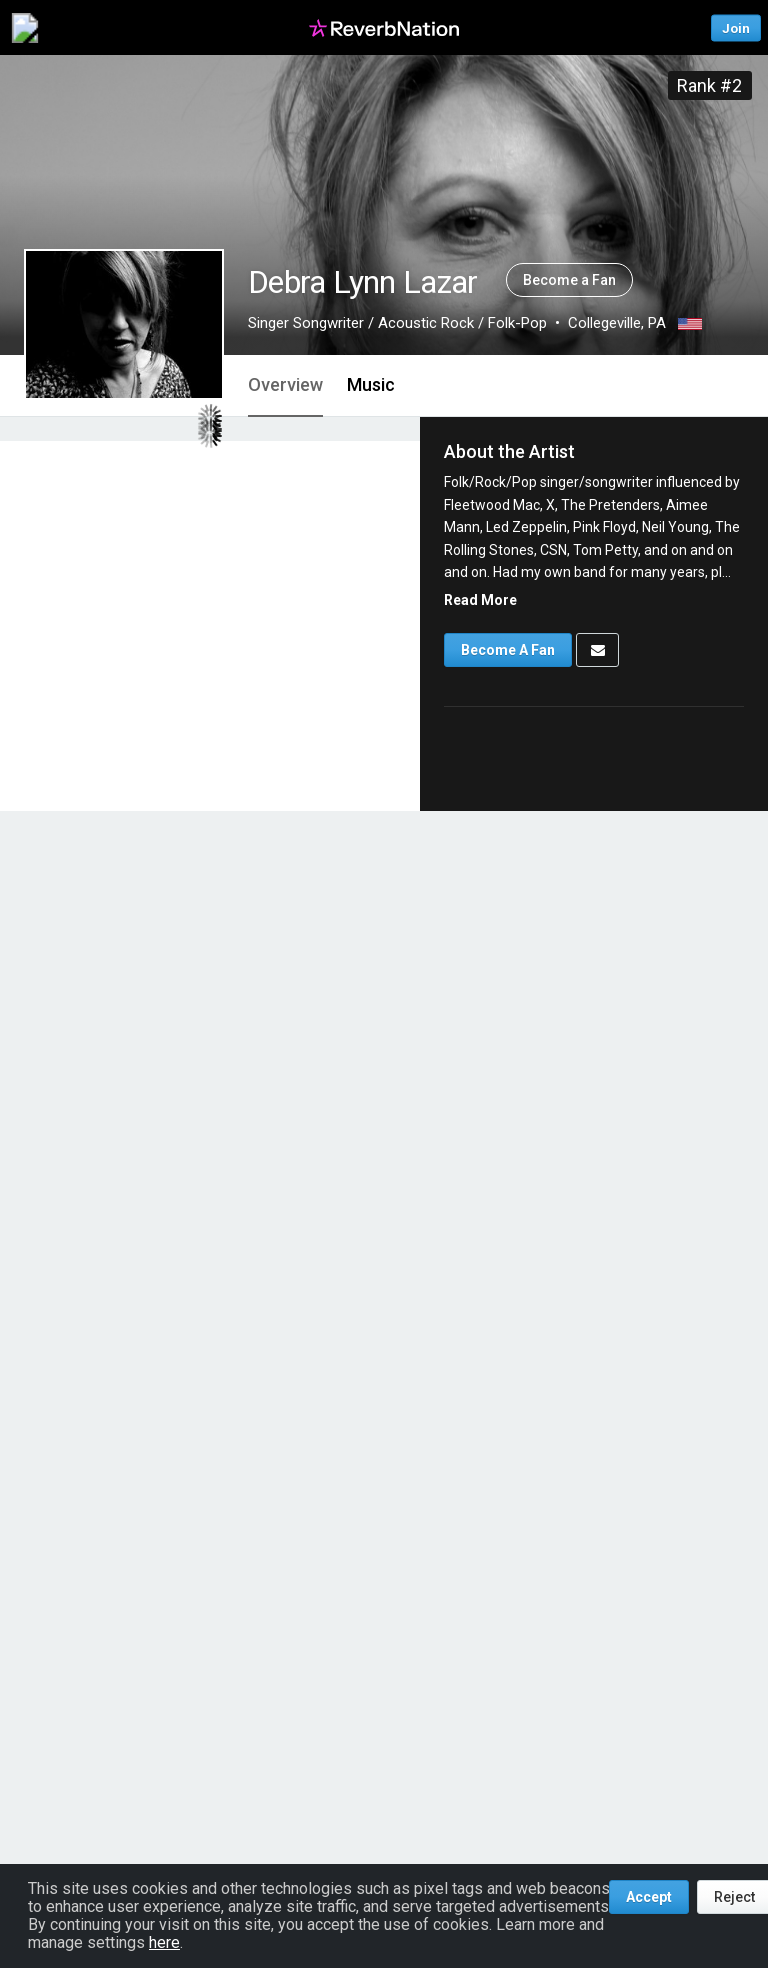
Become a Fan (569, 280)
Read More (480, 600)
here (164, 1942)
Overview (285, 384)
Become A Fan (508, 650)
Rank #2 (709, 85)
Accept (649, 1897)
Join (736, 27)
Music (371, 384)
